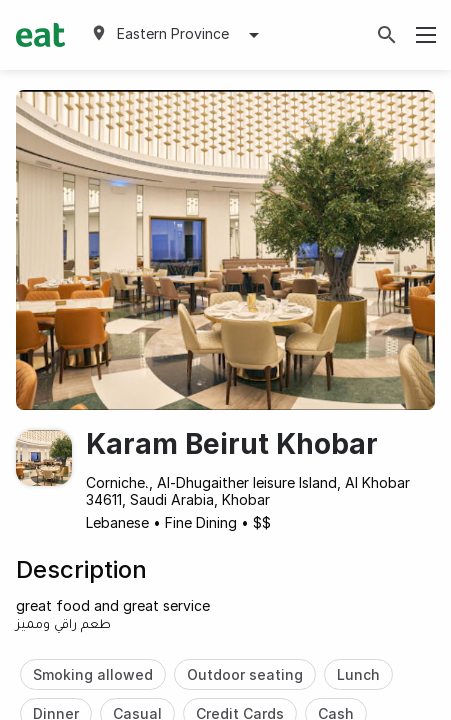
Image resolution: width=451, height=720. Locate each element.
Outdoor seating (245, 674)
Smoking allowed (93, 674)
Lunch (358, 674)
